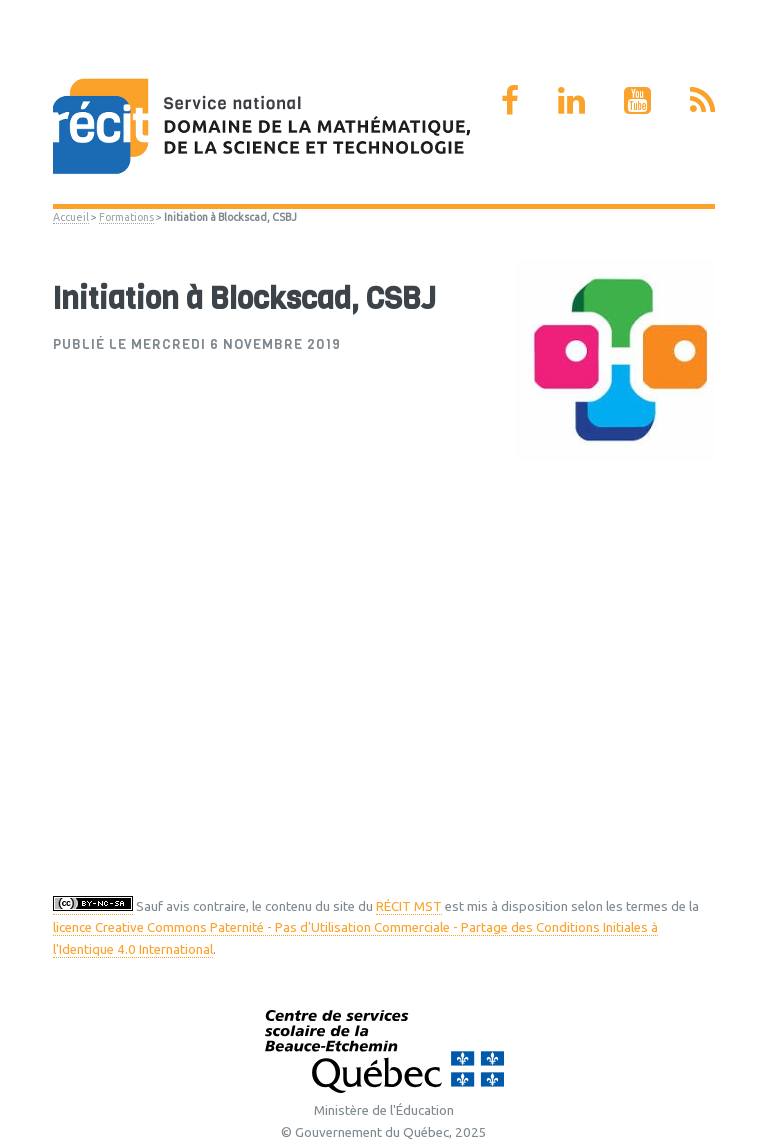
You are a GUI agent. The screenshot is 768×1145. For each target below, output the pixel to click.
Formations (126, 217)
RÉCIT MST (409, 906)
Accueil (71, 217)
